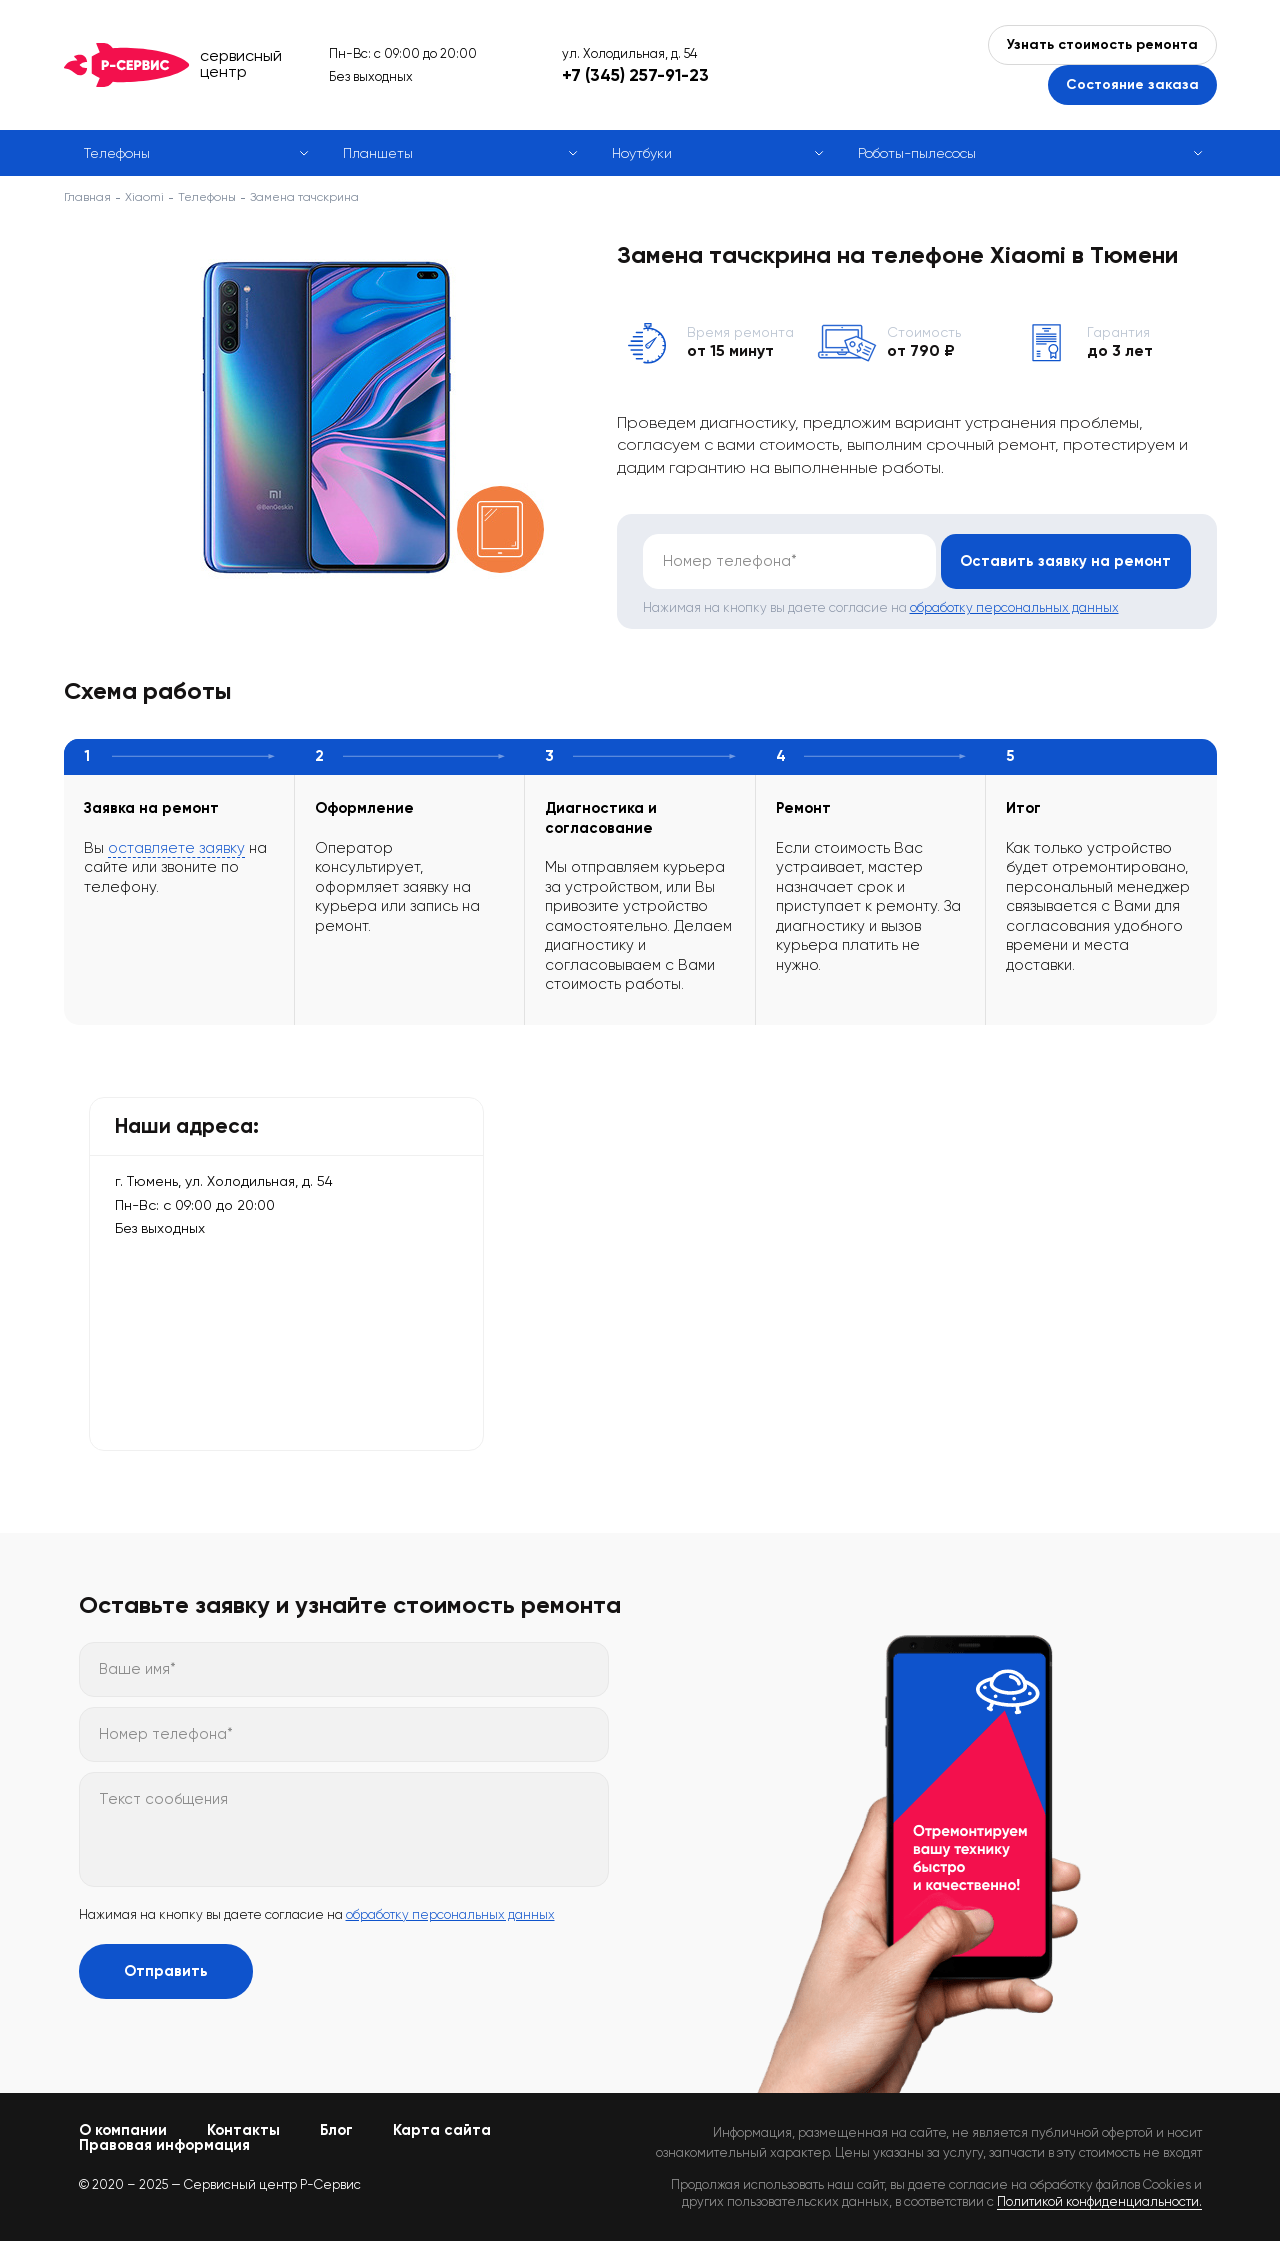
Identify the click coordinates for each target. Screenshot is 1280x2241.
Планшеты (378, 153)
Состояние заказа (1132, 84)
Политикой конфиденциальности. (1099, 2201)
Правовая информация (164, 2145)
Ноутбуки (642, 153)
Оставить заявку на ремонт (1065, 561)
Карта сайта (442, 2130)
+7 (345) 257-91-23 (635, 75)
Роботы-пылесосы (917, 153)
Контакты (243, 2130)
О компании (123, 2130)
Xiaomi (144, 197)
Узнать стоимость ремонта (1102, 44)
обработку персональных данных (1014, 607)
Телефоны (117, 153)
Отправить (166, 1971)
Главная (87, 197)
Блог (336, 2130)
